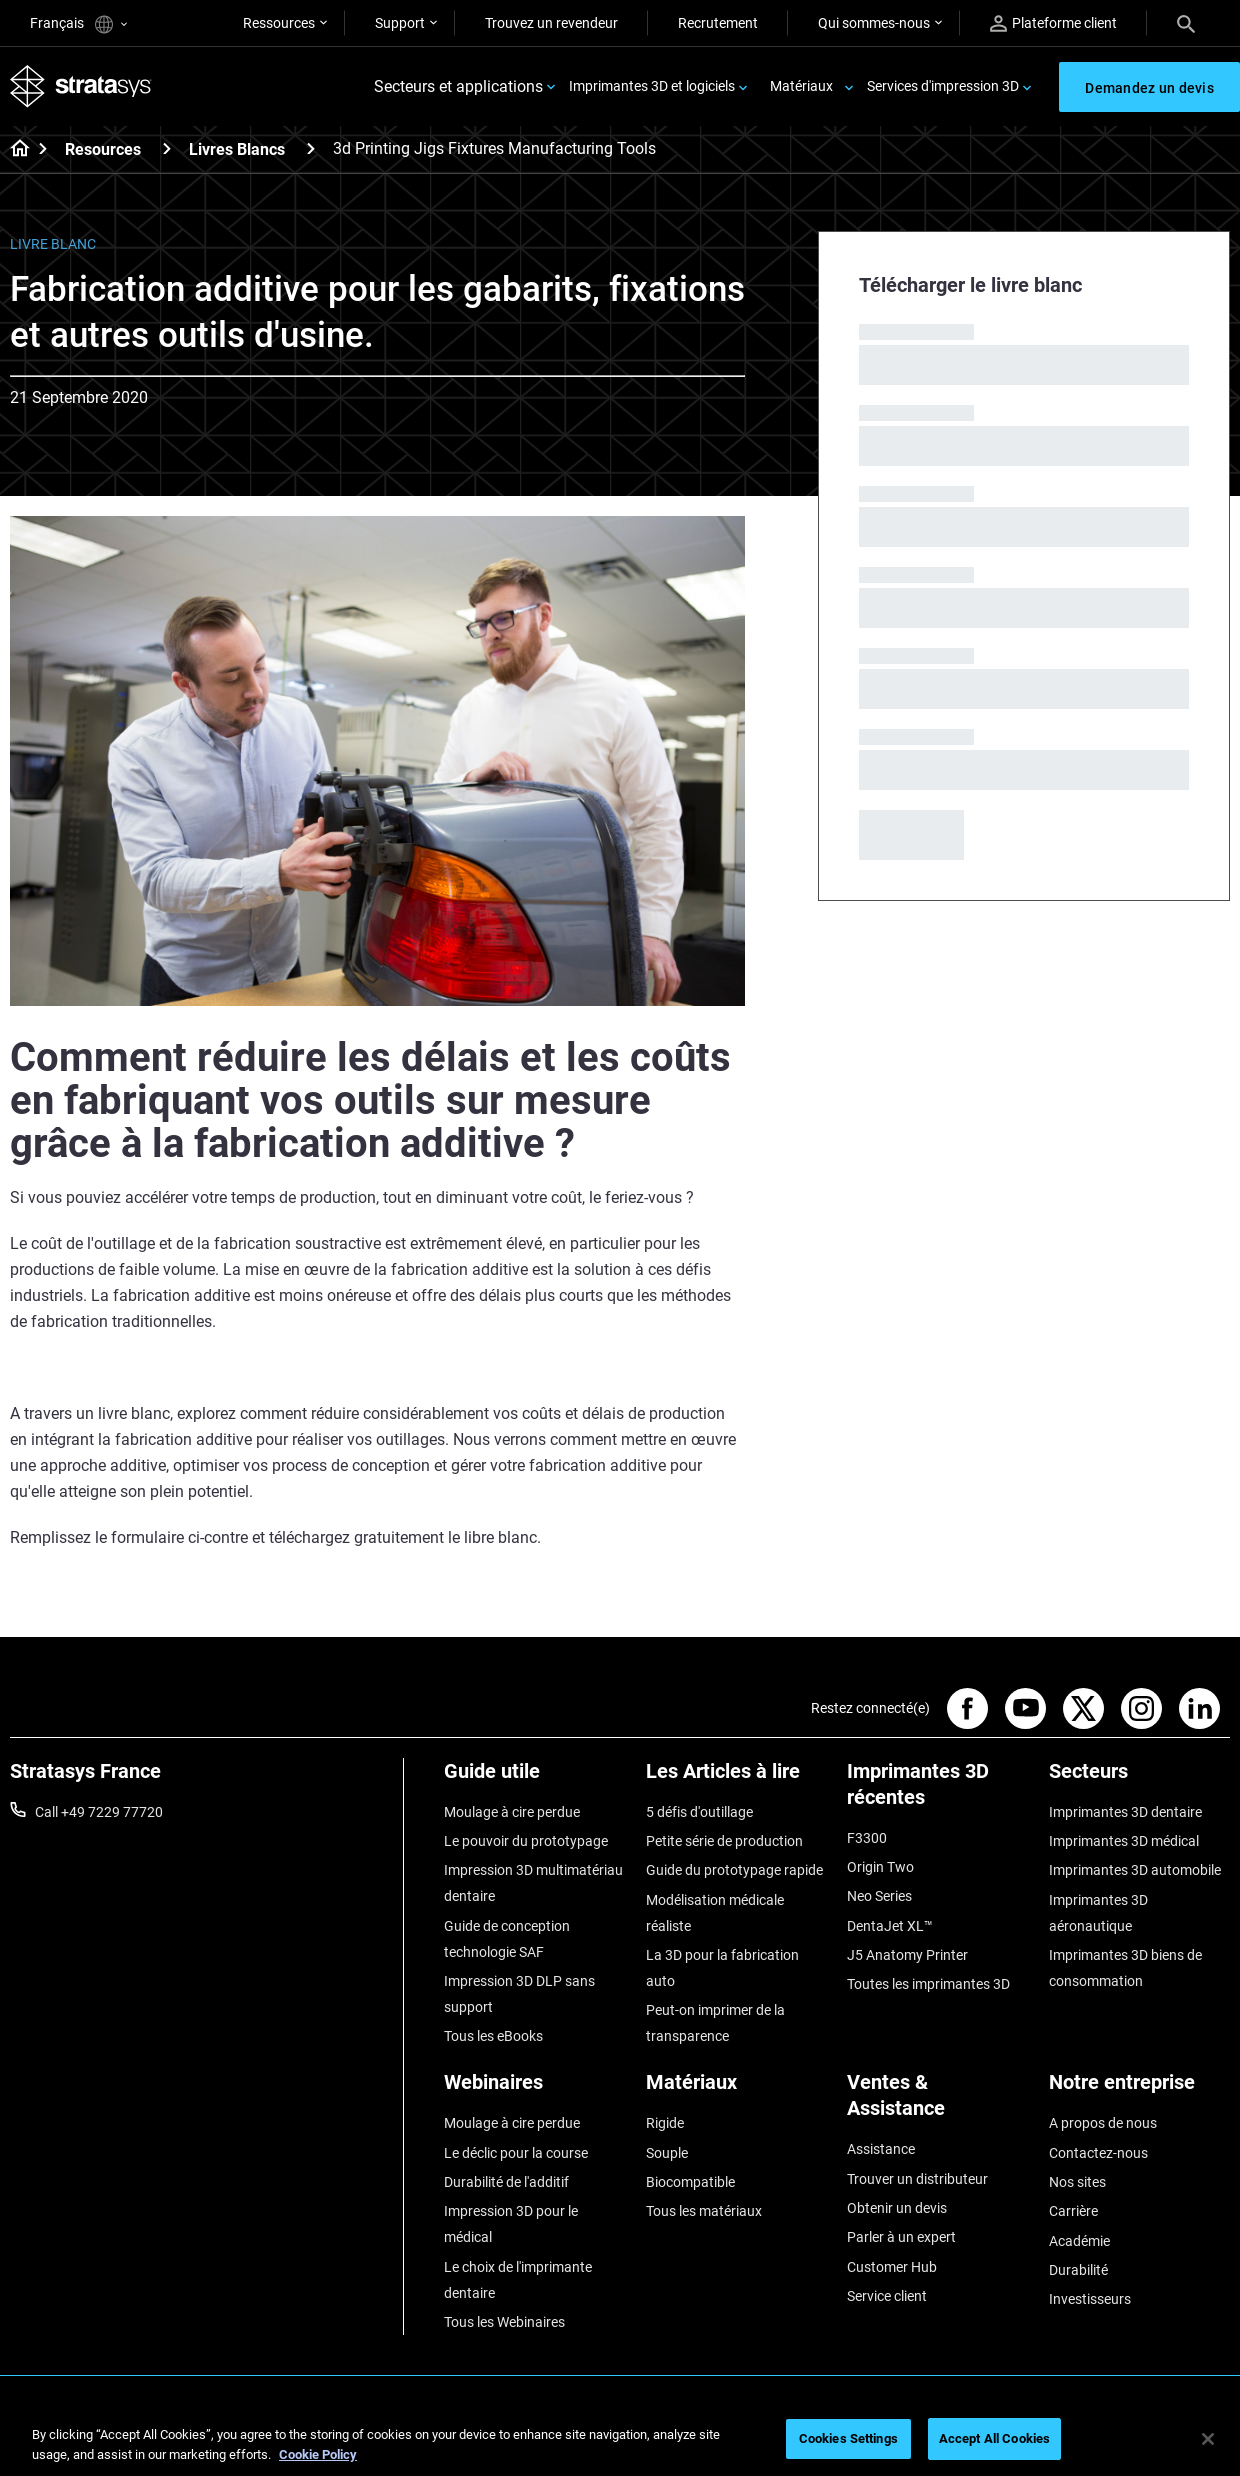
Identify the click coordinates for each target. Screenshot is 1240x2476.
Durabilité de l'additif (506, 2182)
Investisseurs (1090, 2299)
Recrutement (718, 23)
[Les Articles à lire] (737, 1778)
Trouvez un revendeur (551, 23)
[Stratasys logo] (81, 86)
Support (400, 23)
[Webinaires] (535, 2089)
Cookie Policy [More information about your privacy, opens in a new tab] (318, 2454)
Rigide (665, 2123)
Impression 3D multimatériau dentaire (533, 1883)
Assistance (881, 2149)
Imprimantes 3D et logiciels (652, 86)
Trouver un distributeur (917, 2179)
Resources (103, 149)
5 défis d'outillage (699, 1812)
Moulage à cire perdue (512, 1812)
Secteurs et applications (458, 86)
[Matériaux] (737, 2089)
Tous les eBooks (493, 2036)
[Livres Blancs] (311, 148)
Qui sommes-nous (874, 23)
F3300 (867, 1838)
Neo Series (879, 1896)
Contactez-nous (1098, 2153)
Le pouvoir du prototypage (526, 1841)
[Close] (1208, 2439)
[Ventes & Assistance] (938, 2102)
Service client (887, 2296)
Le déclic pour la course (516, 2153)
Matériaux (801, 86)
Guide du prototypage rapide (734, 1870)
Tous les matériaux (704, 2211)
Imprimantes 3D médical (1124, 1841)
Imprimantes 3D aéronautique (1098, 1913)
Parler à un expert (901, 2237)
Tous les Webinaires (504, 2322)
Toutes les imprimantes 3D (928, 1984)
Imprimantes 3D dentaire (1125, 1812)
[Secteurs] (1140, 1778)
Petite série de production (724, 1841)
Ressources (279, 23)
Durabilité (1078, 2270)
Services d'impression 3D (943, 86)
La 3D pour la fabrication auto (722, 1968)
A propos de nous (1103, 2123)
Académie (1079, 2241)
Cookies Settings (848, 2438)
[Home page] (13, 150)
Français (78, 24)
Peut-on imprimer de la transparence (715, 2023)
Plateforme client (1053, 23)
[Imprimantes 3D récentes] (938, 1791)
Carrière (1073, 2211)
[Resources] (167, 148)
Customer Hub (892, 2267)
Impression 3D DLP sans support (519, 1994)
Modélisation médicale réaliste (715, 1913)
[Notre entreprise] (1140, 2089)
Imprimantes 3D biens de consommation (1125, 1968)
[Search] (1186, 23)
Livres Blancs (237, 149)
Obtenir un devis (897, 2208)
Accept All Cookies (994, 2438)
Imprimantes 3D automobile (1135, 1870)
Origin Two (880, 1867)
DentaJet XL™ (890, 1926)
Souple (667, 2153)
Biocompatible (690, 2182)
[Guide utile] (535, 1778)
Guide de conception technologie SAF (507, 1939)
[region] (620, 2440)
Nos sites (1077, 2182)
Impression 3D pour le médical (511, 2224)
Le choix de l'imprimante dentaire (518, 2280)
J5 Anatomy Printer (907, 1955)
